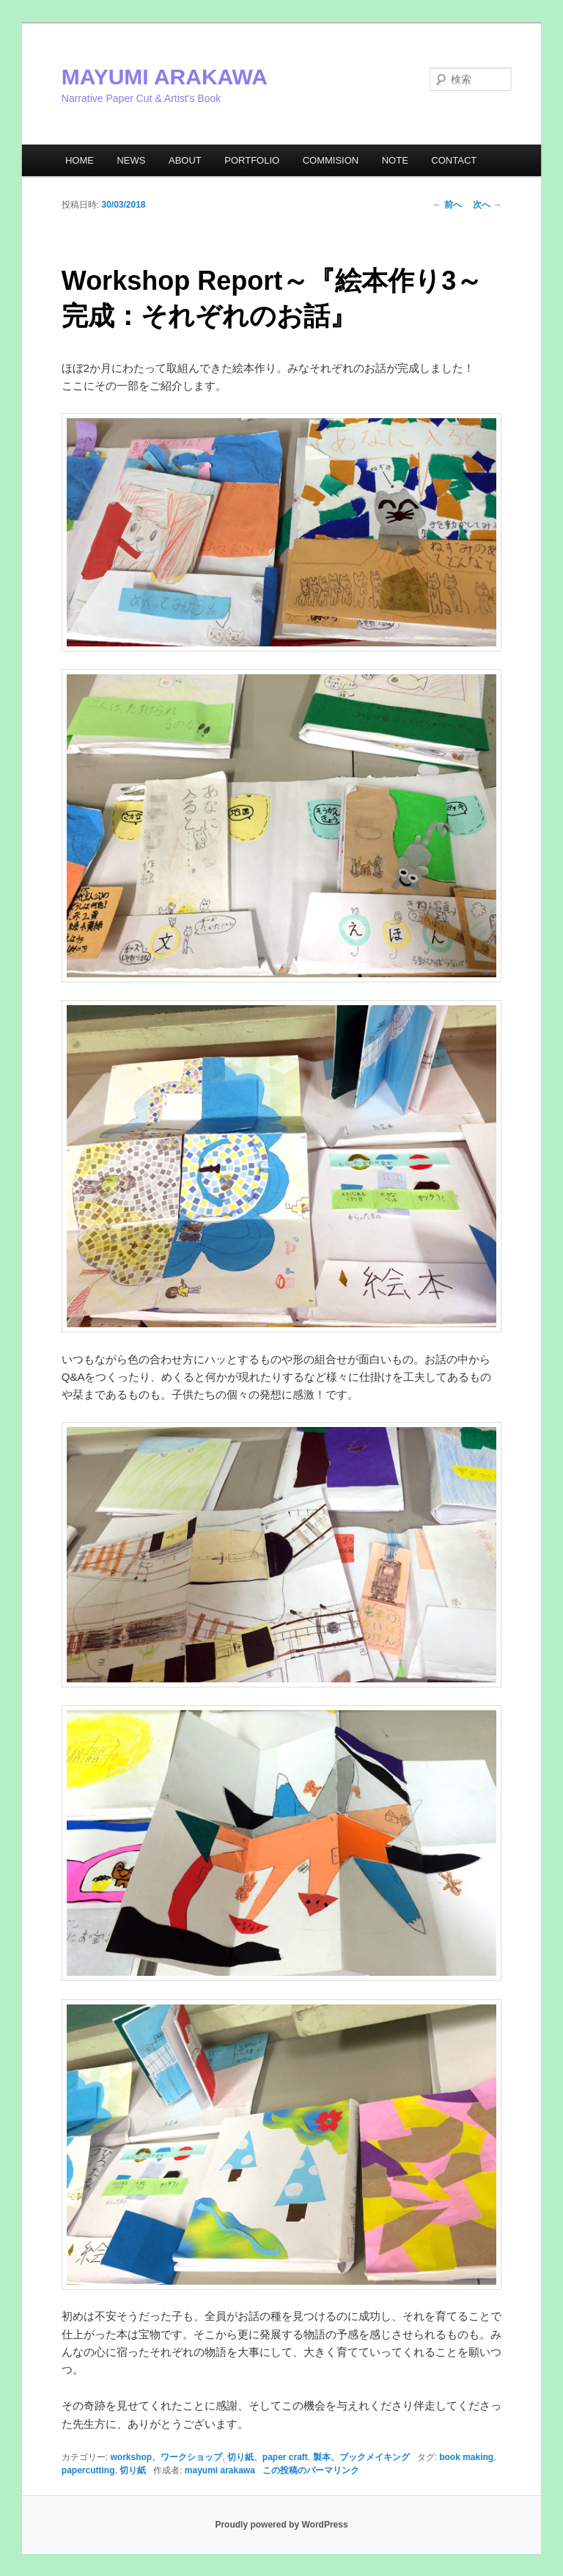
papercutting (88, 2470)
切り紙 (132, 2470)
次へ (487, 205)
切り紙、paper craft (267, 2457)
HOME (79, 160)
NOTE (395, 160)
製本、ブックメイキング (361, 2457)
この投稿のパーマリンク (310, 2470)
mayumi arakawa (220, 2470)
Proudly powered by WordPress (281, 2525)
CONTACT (453, 160)
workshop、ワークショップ (166, 2457)
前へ (447, 205)
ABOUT (185, 160)
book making (466, 2457)
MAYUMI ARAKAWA (165, 77)
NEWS (131, 160)
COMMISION (331, 160)
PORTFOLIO (251, 160)
